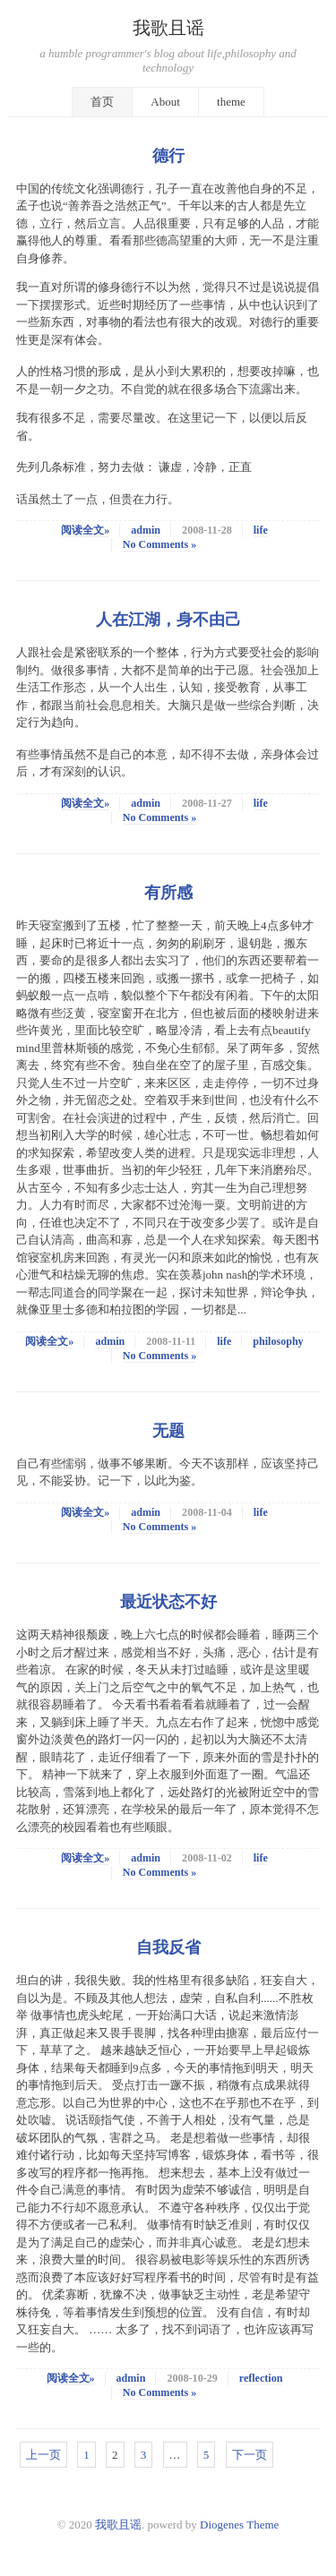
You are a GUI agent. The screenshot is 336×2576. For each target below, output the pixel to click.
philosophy (278, 1341)
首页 (102, 101)
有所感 (168, 893)
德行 (168, 156)
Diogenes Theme (239, 2524)
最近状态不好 (168, 1602)
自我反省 (168, 1947)
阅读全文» (85, 530)
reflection (261, 2378)
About (165, 101)
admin (145, 530)
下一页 (249, 2454)
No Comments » (159, 544)
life (261, 530)
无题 (168, 1431)
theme (231, 101)
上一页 (43, 2454)
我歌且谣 (168, 28)
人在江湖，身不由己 (168, 620)
